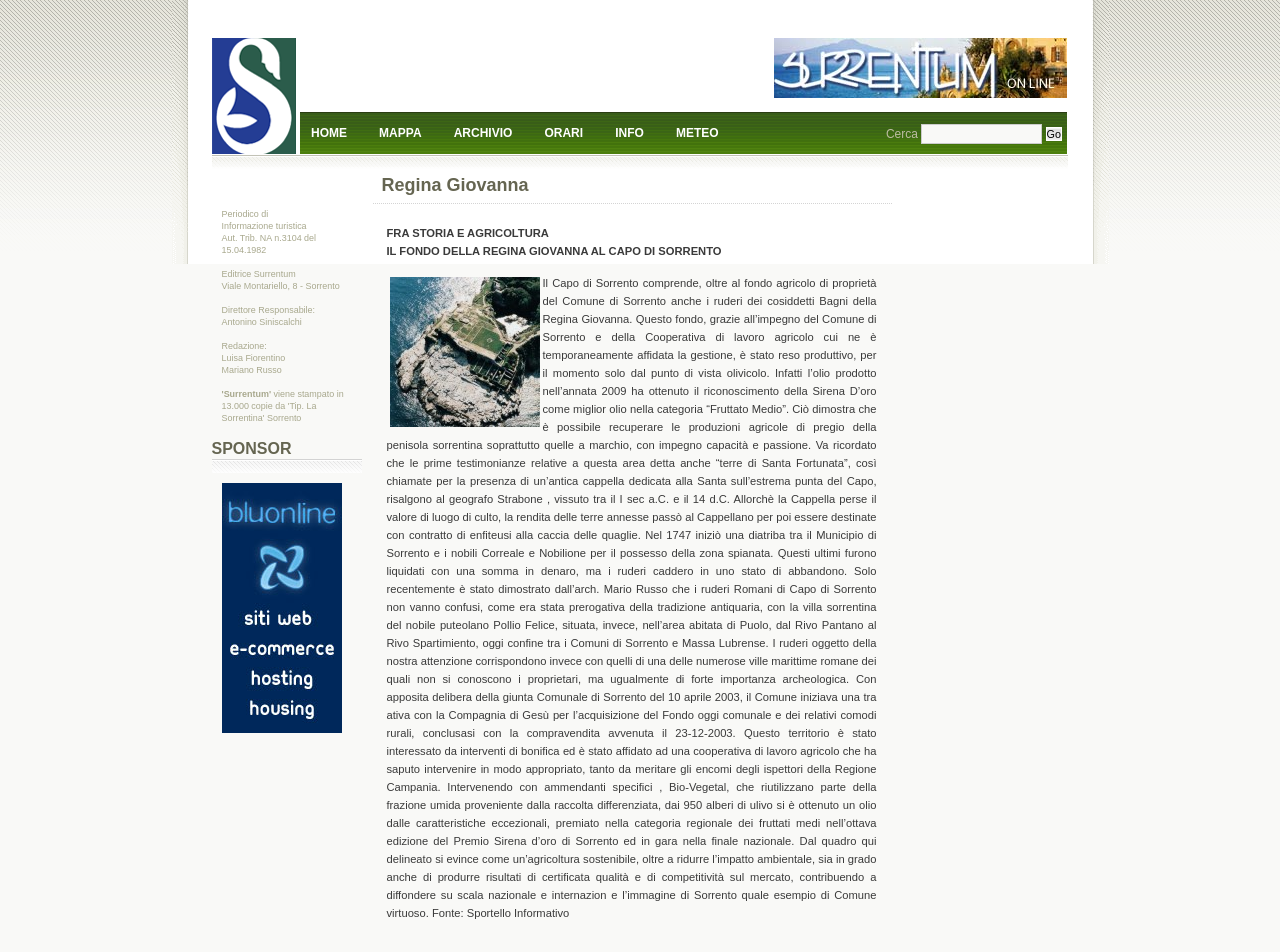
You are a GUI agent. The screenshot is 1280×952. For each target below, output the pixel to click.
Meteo (697, 133)
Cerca (902, 134)
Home (329, 133)
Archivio (483, 133)
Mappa (400, 133)
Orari (563, 133)
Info (629, 133)
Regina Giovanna (455, 185)
